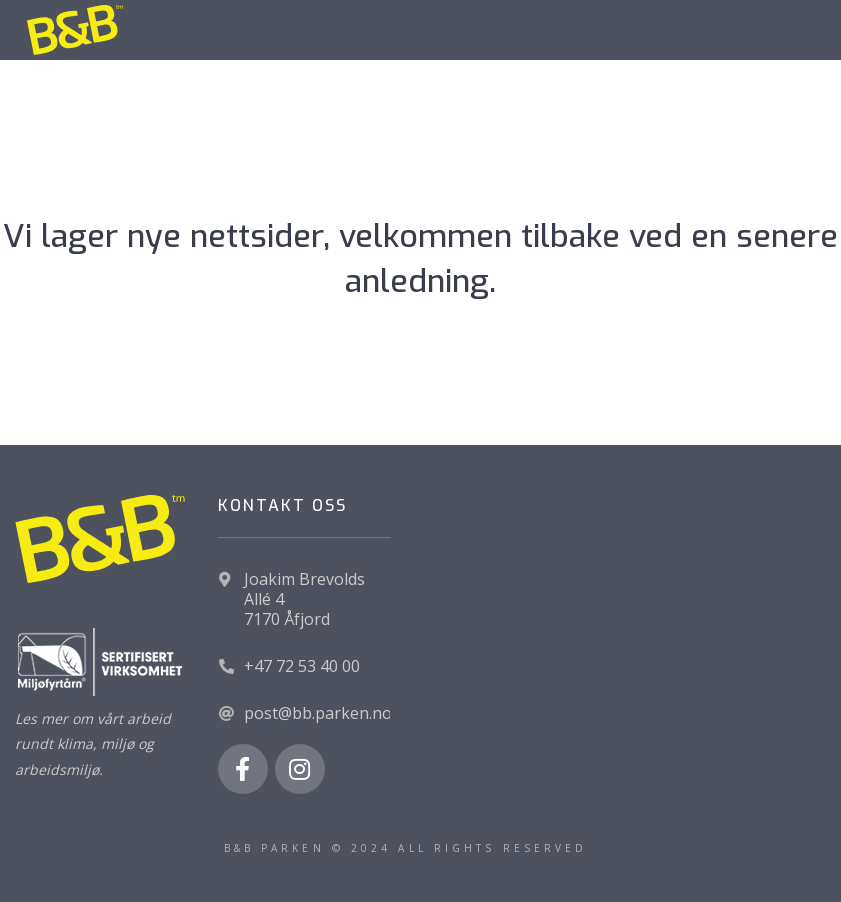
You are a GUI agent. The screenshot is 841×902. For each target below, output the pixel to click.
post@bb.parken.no (318, 713)
